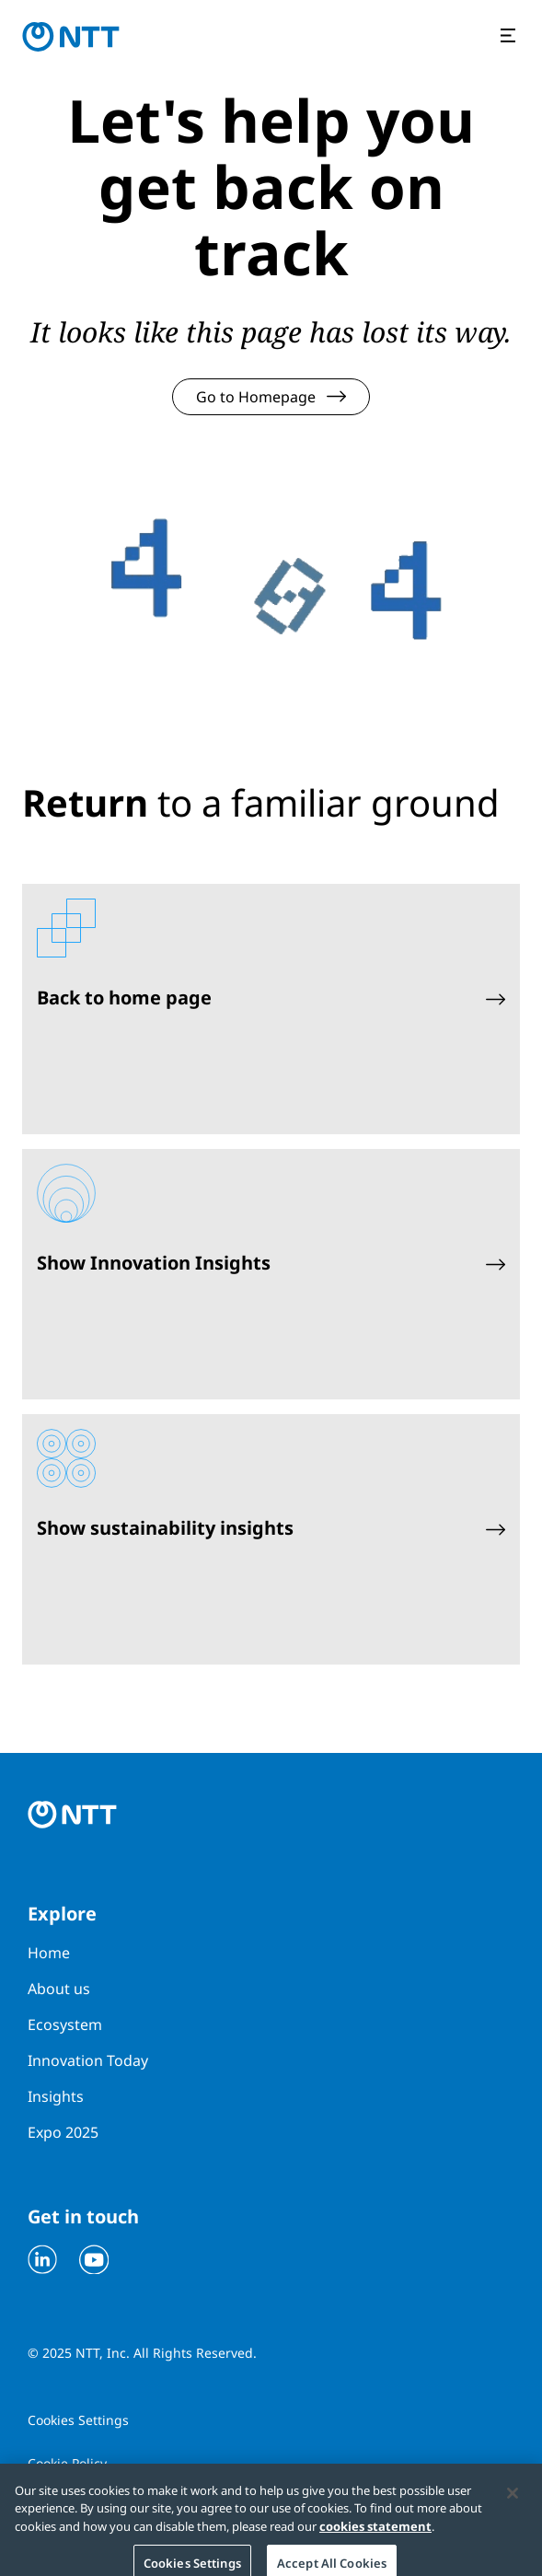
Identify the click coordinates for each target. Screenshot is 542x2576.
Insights (56, 2096)
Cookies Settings (78, 2420)
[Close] (512, 2498)
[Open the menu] (510, 37)
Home (49, 1953)
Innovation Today (88, 2060)
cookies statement (375, 2532)
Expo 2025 (63, 2132)
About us (59, 1988)
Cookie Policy (67, 2463)
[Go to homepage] (71, 36)
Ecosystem (65, 2024)
